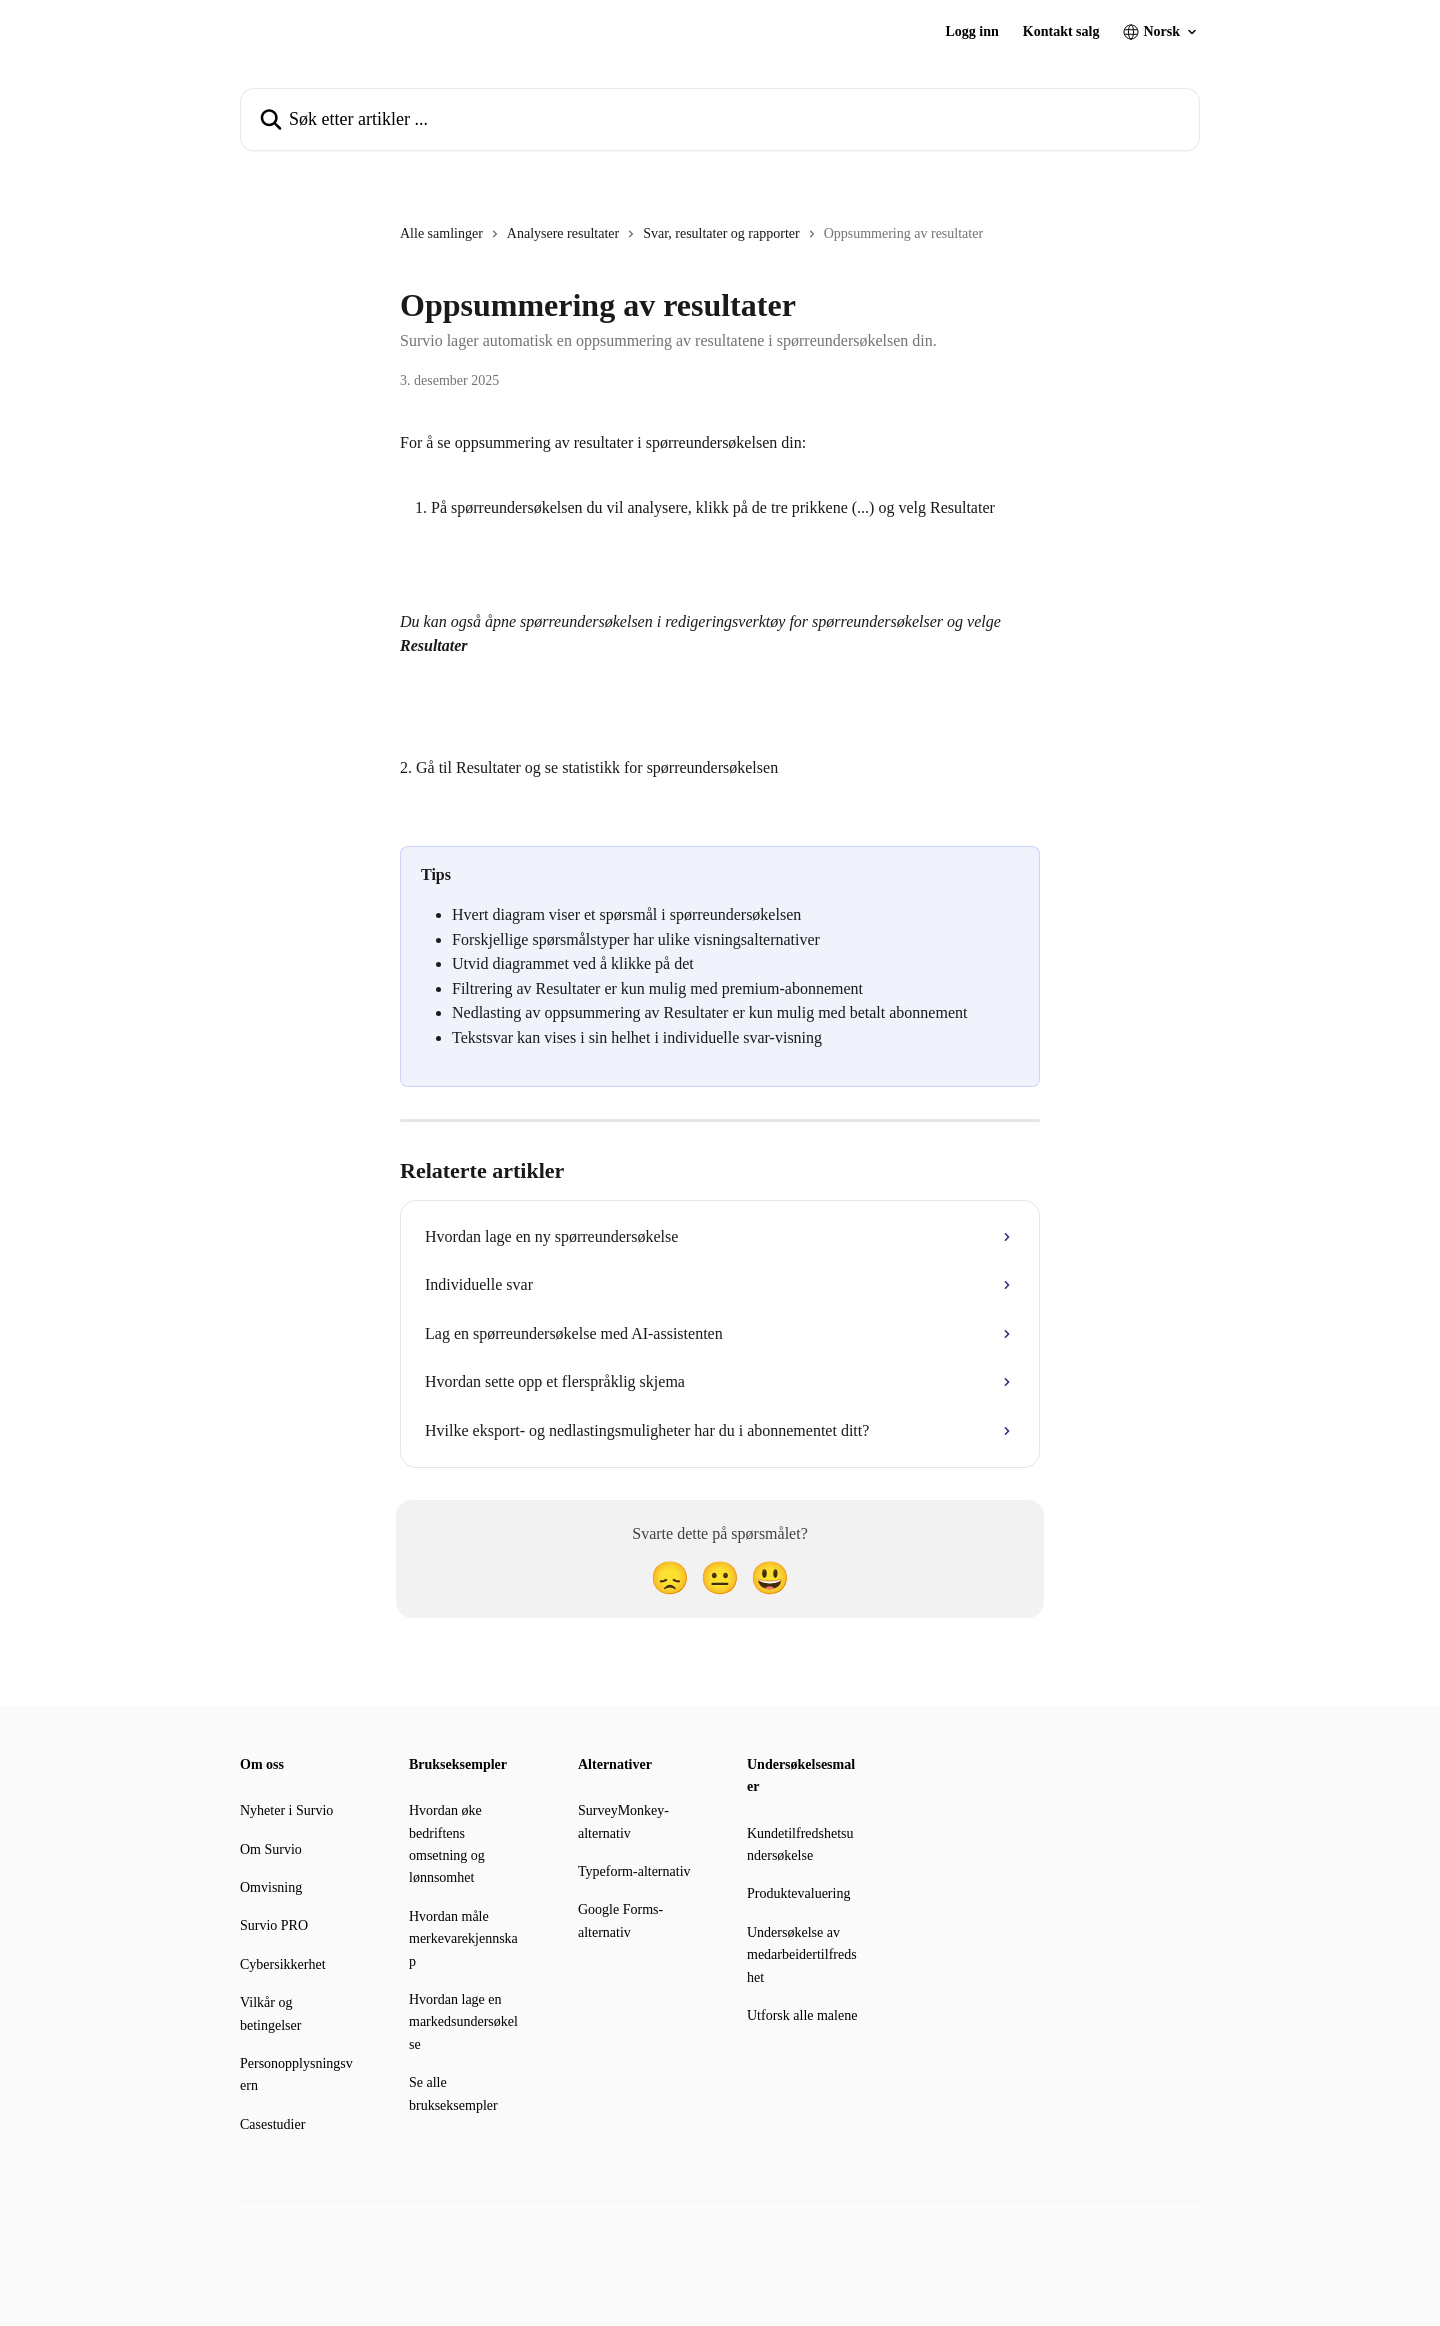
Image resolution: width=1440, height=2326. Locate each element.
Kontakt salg (1061, 32)
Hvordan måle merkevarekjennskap (463, 1939)
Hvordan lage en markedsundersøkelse (463, 2022)
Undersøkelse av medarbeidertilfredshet (802, 1955)
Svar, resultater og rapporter (721, 233)
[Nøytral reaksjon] (720, 1578)
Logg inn (972, 32)
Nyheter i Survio (286, 1810)
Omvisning (271, 1887)
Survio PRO (274, 1925)
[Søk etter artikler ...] (720, 119)
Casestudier (272, 2124)
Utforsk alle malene (802, 2015)
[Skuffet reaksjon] (670, 1578)
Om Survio (271, 1849)
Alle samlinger (441, 233)
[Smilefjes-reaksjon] (770, 1578)
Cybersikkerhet (283, 1964)
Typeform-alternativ (634, 1871)
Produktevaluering (798, 1893)
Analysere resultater (563, 233)
